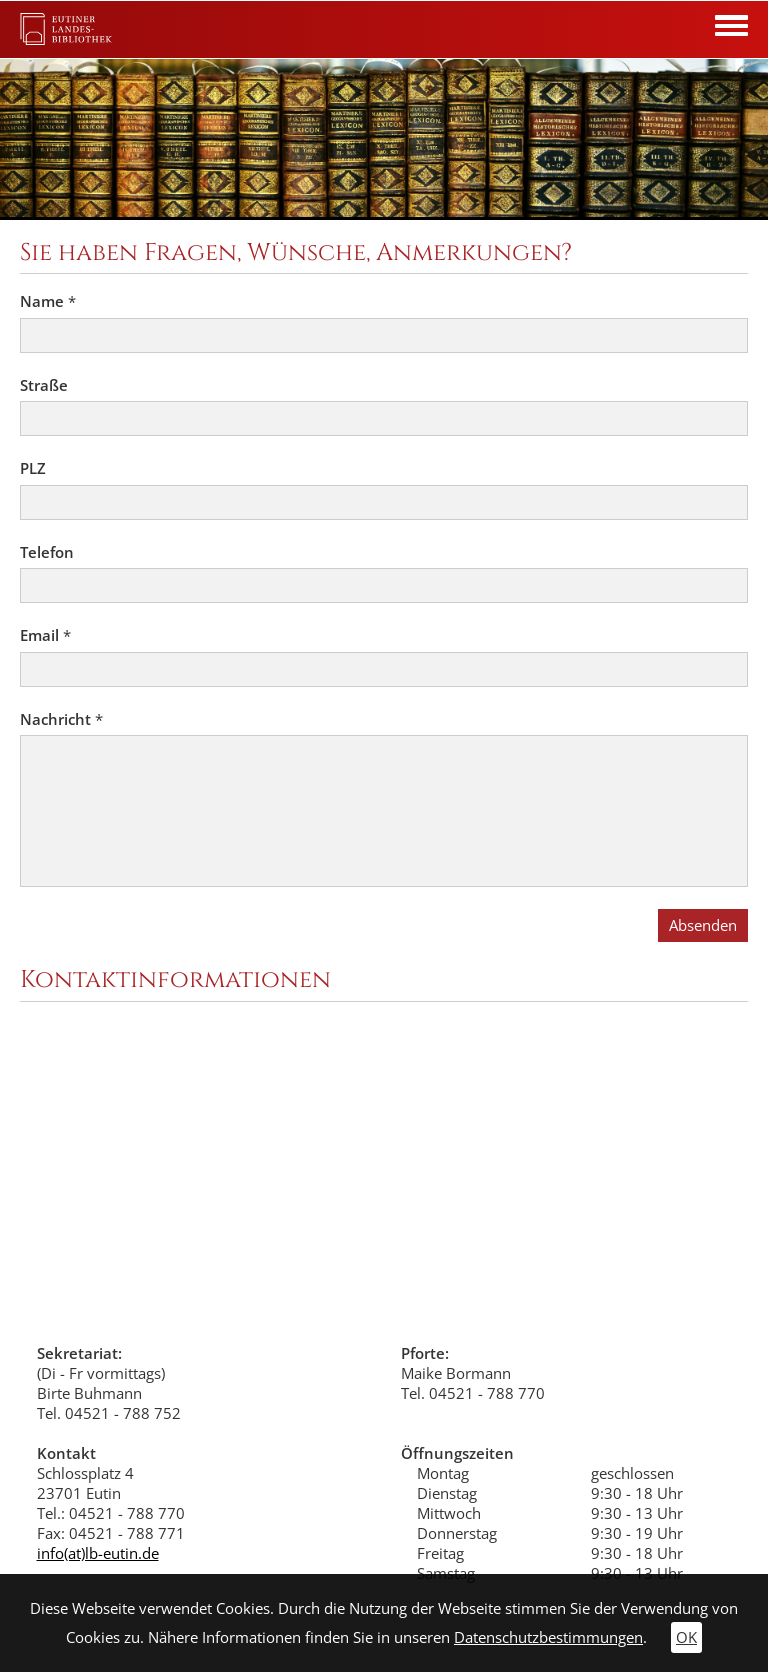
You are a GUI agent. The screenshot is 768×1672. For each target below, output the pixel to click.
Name (48, 301)
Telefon (47, 552)
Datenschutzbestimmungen (548, 1637)
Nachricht (61, 719)
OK (686, 1637)
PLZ (33, 468)
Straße (44, 385)
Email (45, 635)
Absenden (703, 925)
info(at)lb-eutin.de (98, 1553)
